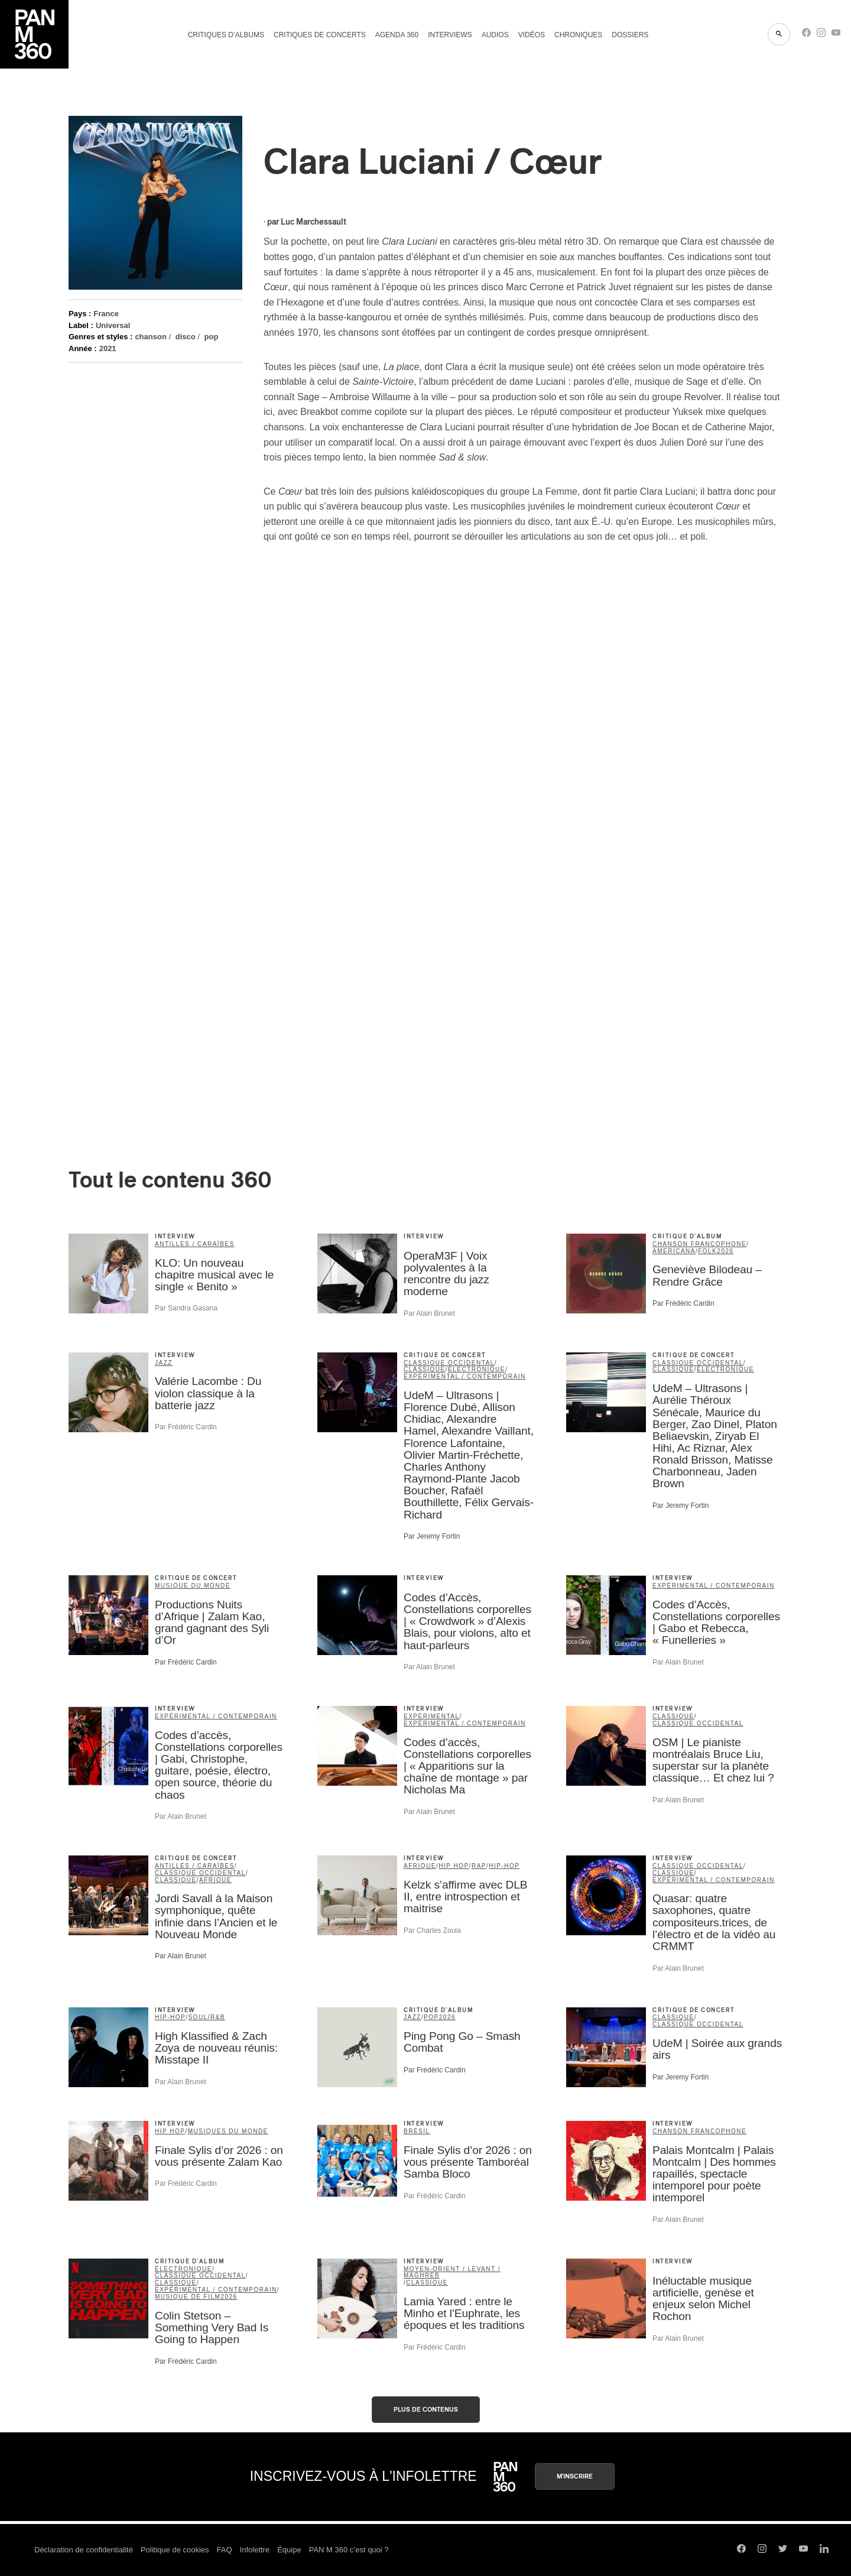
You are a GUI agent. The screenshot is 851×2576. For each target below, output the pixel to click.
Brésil (417, 2131)
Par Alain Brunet (429, 1313)
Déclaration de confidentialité (83, 2549)
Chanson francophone (699, 1244)
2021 (107, 348)
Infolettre (255, 2549)
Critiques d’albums (226, 35)
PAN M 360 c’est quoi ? (349, 2549)
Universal (113, 325)
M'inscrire (575, 2476)
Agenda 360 (396, 35)
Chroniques (578, 35)
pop (211, 336)
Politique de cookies (175, 2549)
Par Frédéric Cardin (683, 1303)
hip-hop (504, 1866)
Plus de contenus (426, 2409)
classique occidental (449, 1363)
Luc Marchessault (313, 222)
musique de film (187, 2296)
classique (425, 1369)
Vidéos (531, 35)
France (106, 313)
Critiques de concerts (320, 35)
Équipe (289, 2549)
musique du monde (192, 1585)
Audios (495, 35)
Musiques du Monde (228, 2131)
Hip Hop (454, 1866)
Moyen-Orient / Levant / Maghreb (452, 2272)
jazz (164, 1363)
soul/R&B (206, 2017)
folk (707, 1251)
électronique (476, 1369)
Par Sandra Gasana (186, 1308)
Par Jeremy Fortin (432, 1536)
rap (479, 1866)
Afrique (215, 1880)
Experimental (432, 1716)
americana (674, 1251)
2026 (725, 1251)
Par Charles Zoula (432, 1930)
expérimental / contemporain (465, 1376)
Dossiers (630, 35)
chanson (150, 336)
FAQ (224, 2549)
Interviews (450, 35)
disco (186, 336)
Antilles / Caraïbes (195, 1244)
